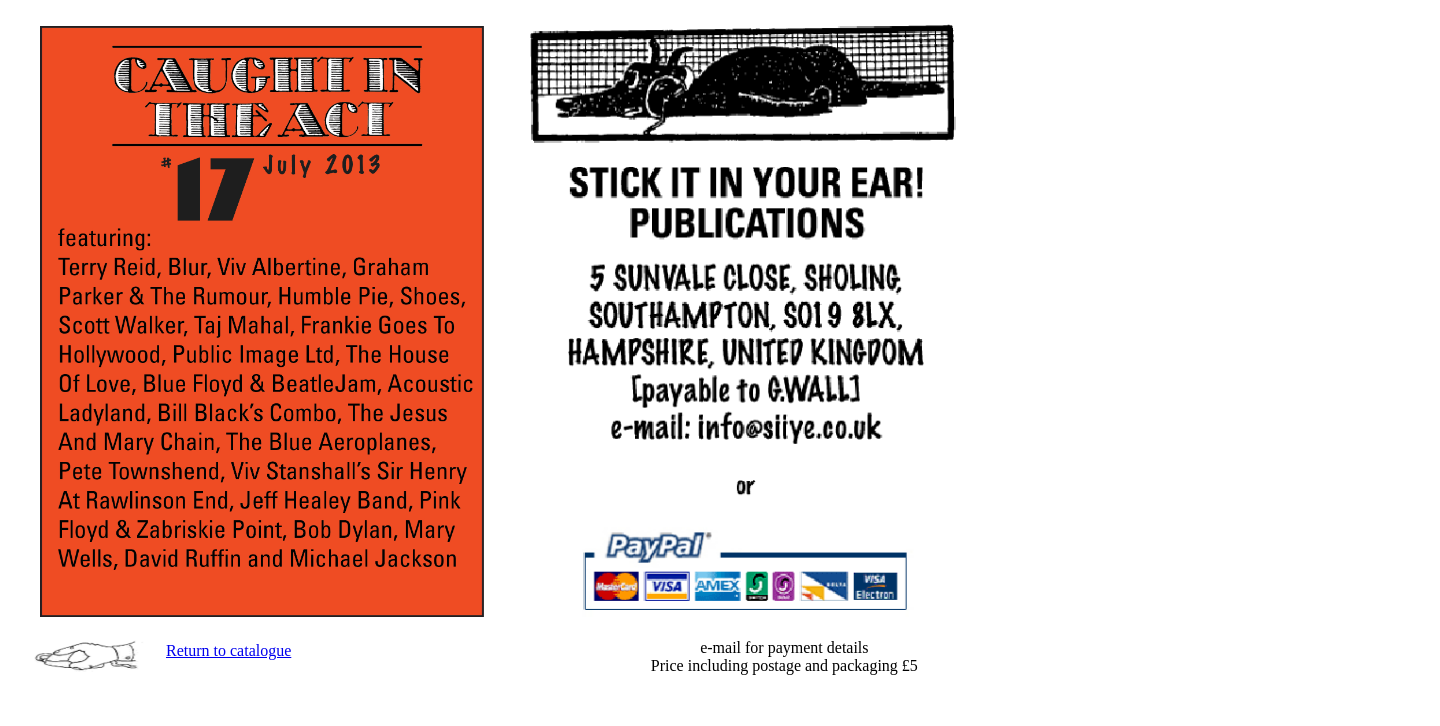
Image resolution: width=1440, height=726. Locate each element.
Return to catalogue (228, 650)
